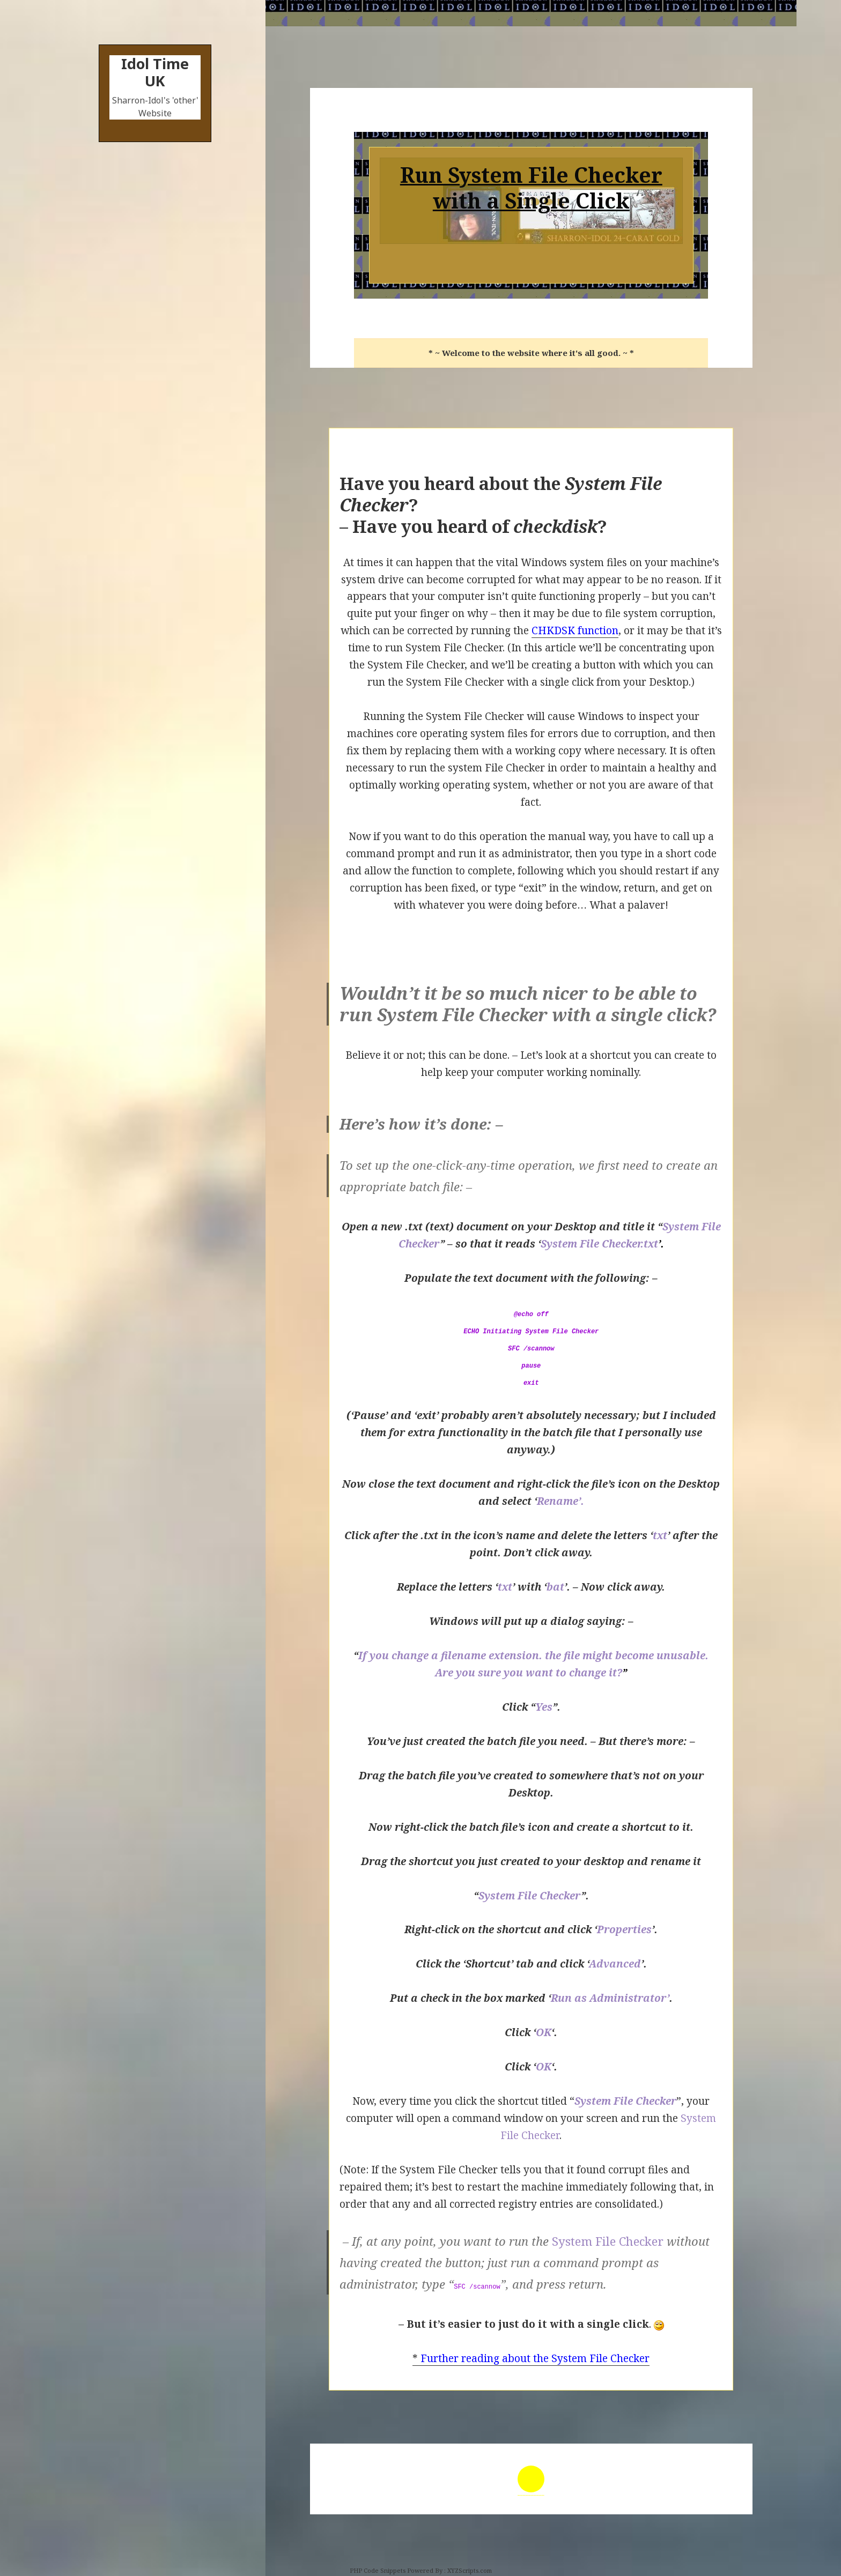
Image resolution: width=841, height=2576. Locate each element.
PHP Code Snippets (377, 2570)
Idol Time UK (155, 72)
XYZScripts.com (469, 2570)
